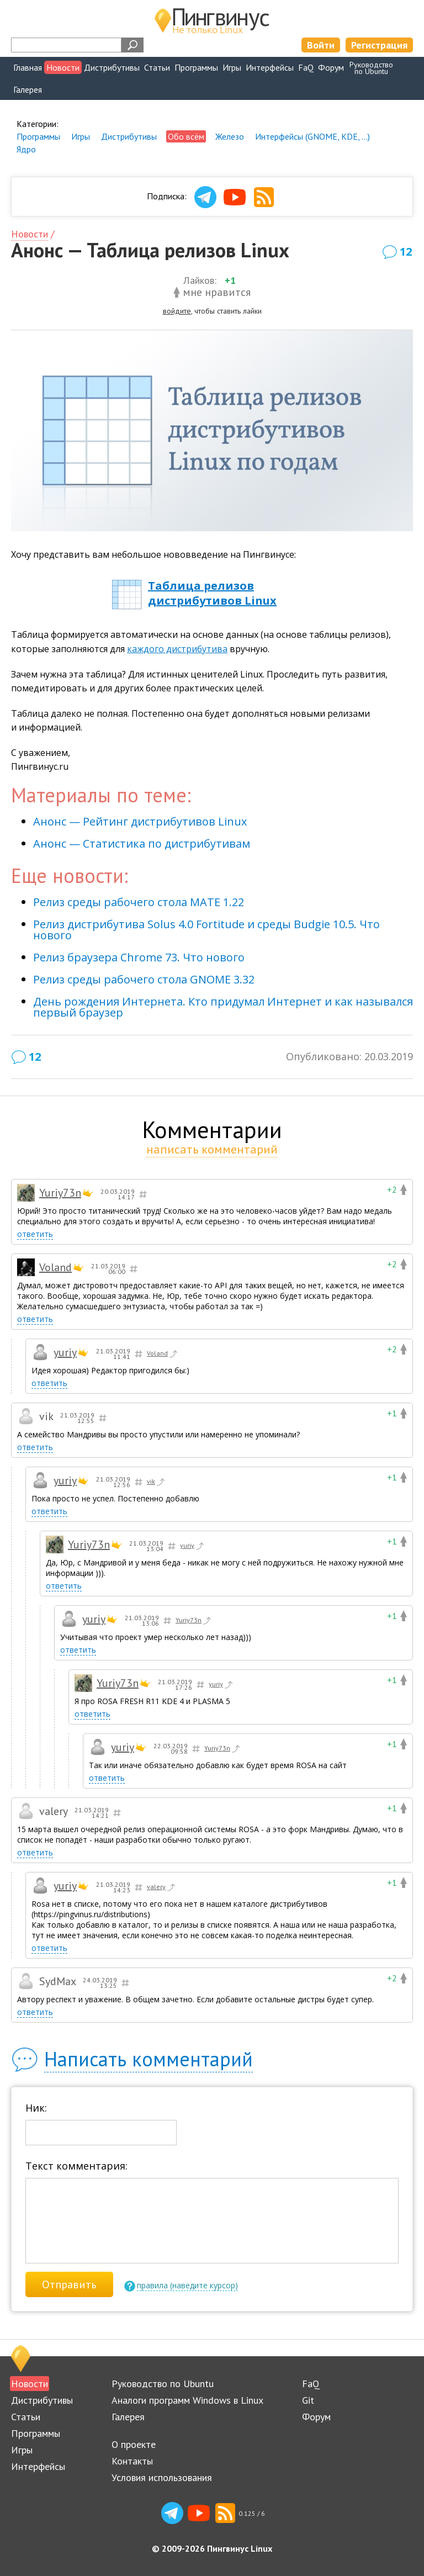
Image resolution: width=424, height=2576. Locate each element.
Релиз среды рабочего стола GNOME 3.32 (144, 979)
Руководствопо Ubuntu (371, 68)
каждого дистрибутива (177, 649)
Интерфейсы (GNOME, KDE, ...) (312, 136)
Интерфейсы (270, 67)
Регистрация (379, 45)
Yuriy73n (60, 1193)
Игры (231, 67)
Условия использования (162, 2477)
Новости (63, 67)
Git (308, 2400)
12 (406, 251)
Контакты (132, 2461)
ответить (35, 1234)
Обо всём (186, 136)
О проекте (134, 2444)
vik (156, 1482)
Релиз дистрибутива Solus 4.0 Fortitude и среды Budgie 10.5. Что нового (206, 930)
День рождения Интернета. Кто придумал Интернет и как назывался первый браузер (223, 1007)
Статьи (157, 67)
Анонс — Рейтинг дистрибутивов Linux (140, 821)
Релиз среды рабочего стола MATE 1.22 (138, 902)
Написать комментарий (148, 2059)
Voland (55, 1267)
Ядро (26, 149)
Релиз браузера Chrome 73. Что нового (139, 957)
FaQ (306, 67)
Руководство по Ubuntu (163, 2383)
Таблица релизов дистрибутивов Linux (212, 593)
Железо (229, 136)
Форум (331, 67)
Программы (196, 67)
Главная (27, 67)
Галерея (27, 89)
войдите (177, 311)
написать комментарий (212, 1149)
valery (162, 1887)
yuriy (65, 1352)
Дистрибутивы (112, 67)
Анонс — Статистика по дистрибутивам (141, 843)
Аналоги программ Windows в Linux (187, 2400)
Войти (321, 45)
